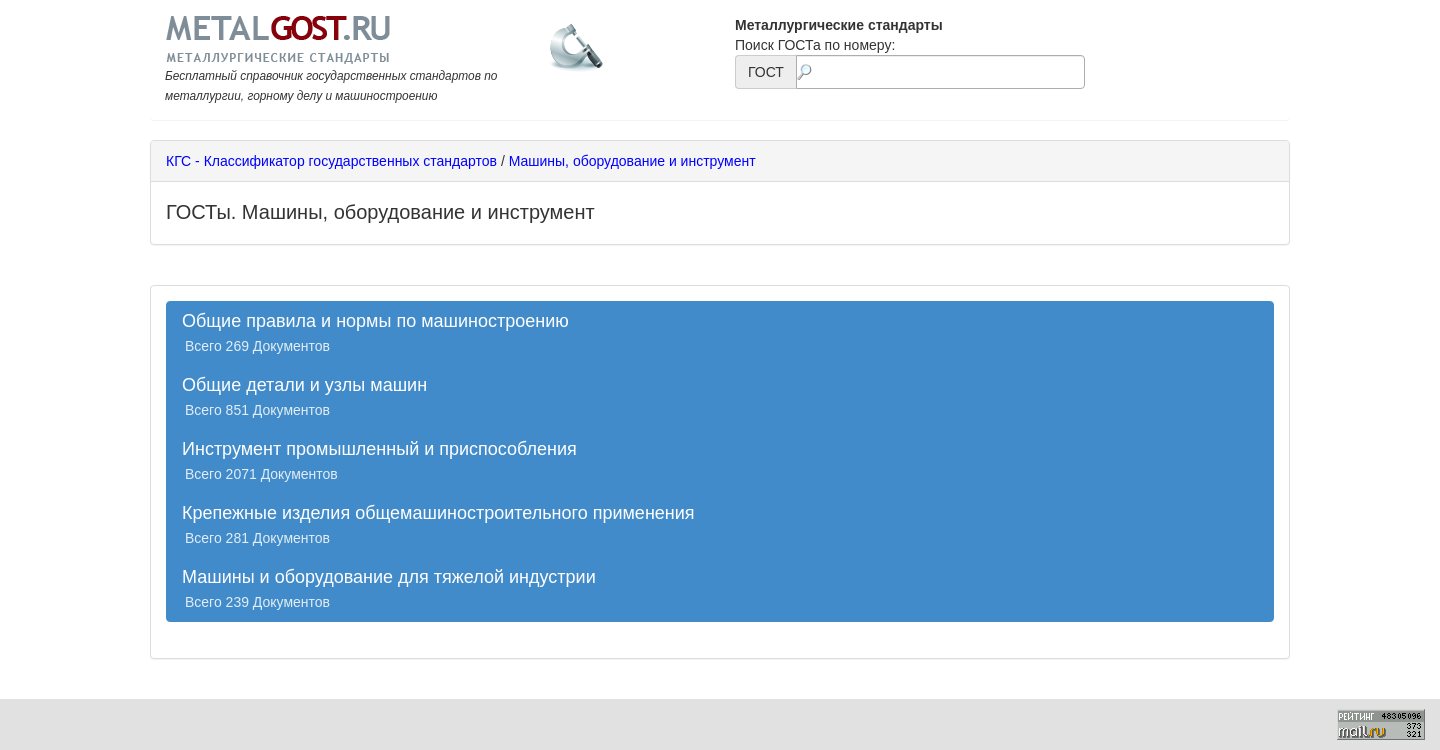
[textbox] (940, 72)
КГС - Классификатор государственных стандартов (331, 161)
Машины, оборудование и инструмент (632, 161)
